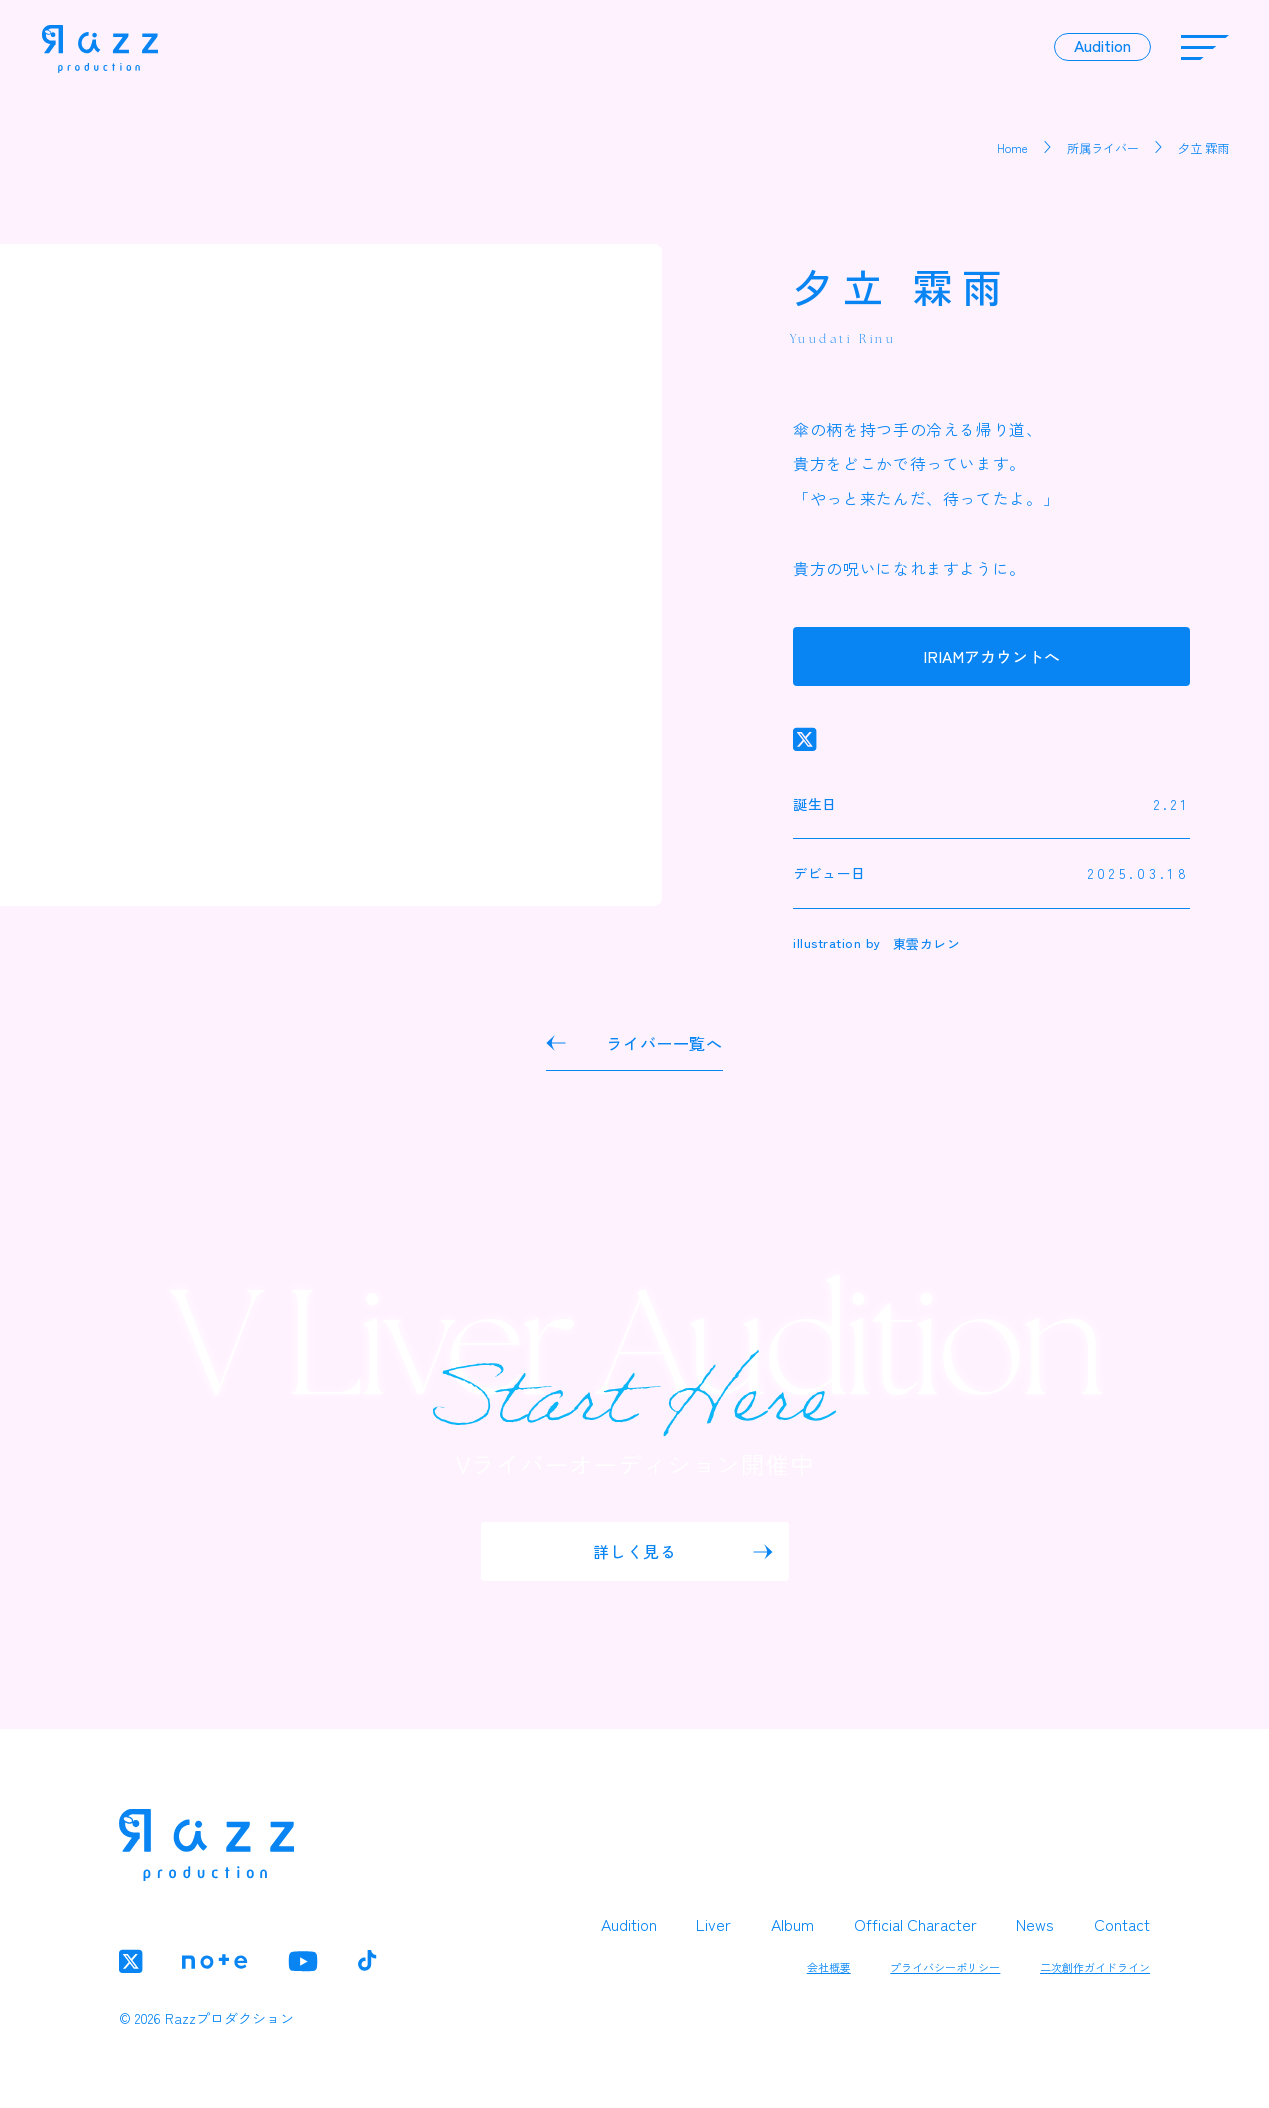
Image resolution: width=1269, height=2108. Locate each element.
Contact (1122, 1924)
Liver (713, 1924)
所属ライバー (1103, 147)
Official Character (915, 1924)
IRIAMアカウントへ (991, 656)
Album (792, 1924)
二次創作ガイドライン (1095, 1967)
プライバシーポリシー (945, 1967)
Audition (629, 1924)
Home (1012, 147)
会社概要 (829, 1967)
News (1035, 1924)
